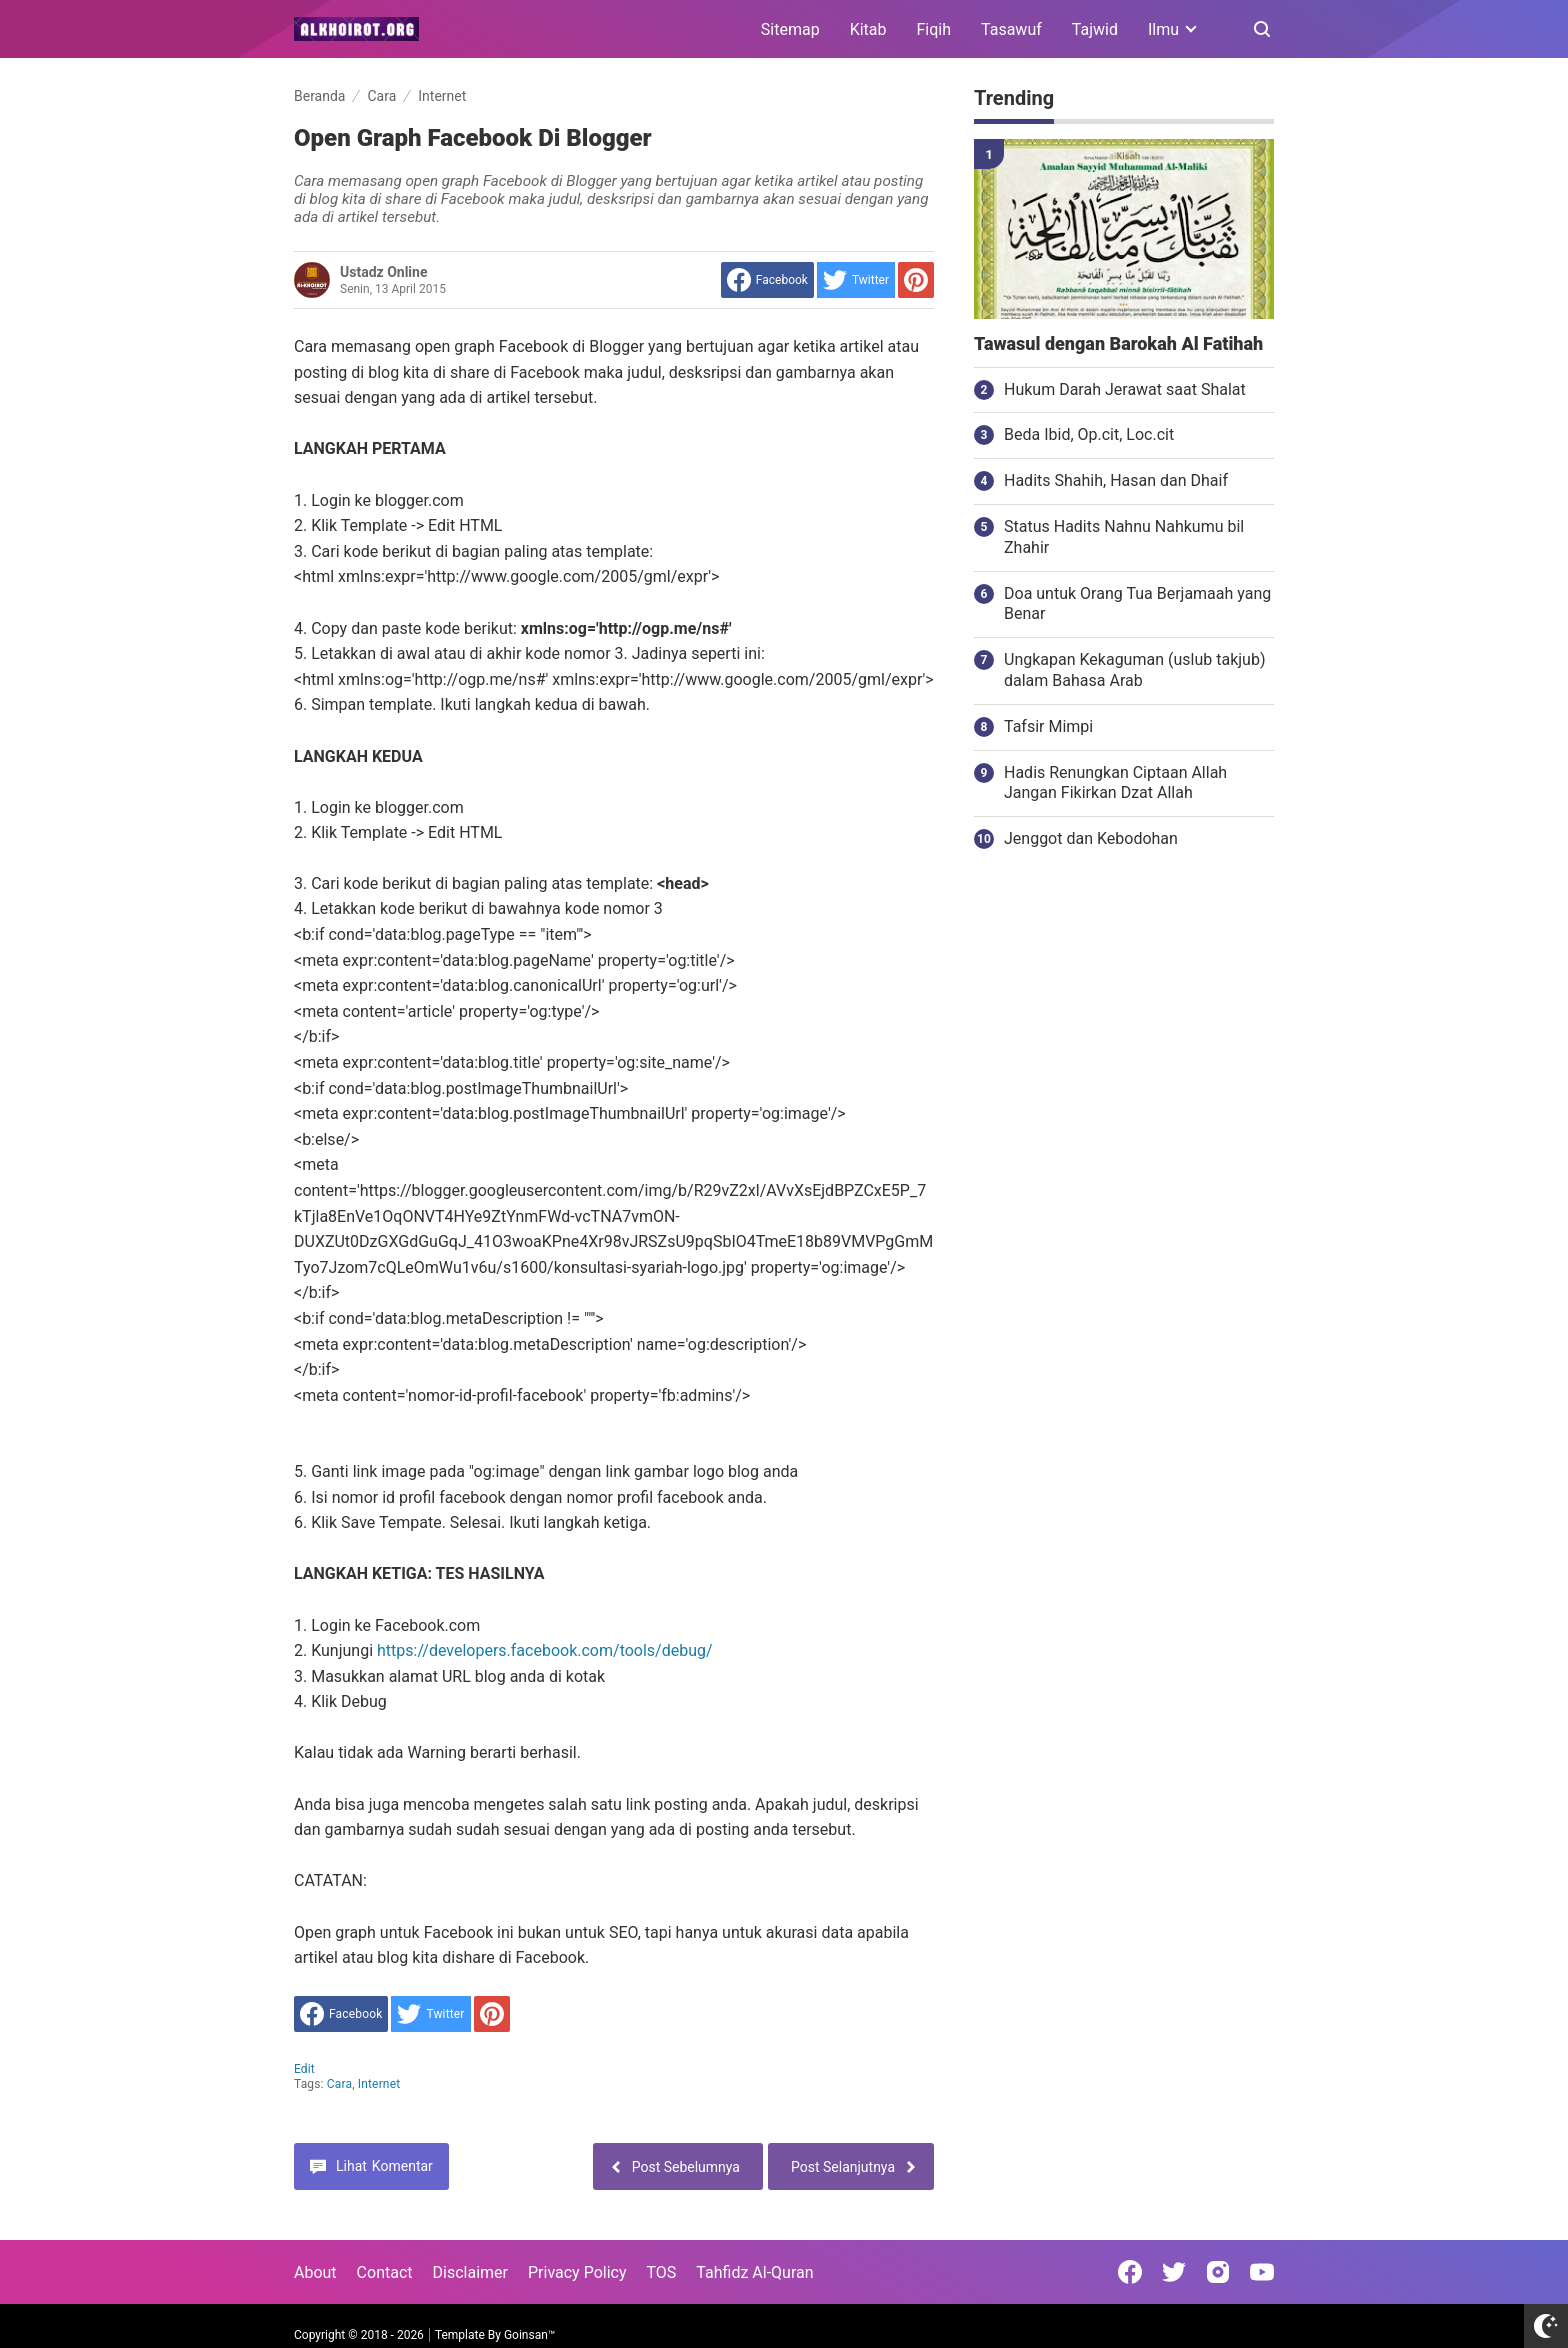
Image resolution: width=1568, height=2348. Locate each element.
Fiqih (934, 29)
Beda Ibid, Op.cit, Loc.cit (1089, 434)
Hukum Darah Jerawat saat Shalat (1125, 389)
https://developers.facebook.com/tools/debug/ (545, 1650)
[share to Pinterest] (916, 280)
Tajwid (1095, 29)
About (315, 2272)
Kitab (868, 29)
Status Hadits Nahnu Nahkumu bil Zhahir (1124, 537)
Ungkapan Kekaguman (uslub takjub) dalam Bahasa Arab (1134, 670)
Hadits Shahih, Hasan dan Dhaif (1116, 480)
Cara (339, 2084)
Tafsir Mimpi (1048, 726)
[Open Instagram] (1218, 2272)
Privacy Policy (577, 2272)
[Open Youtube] (1262, 2272)
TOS (661, 2272)
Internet (379, 2084)
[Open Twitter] (1174, 2272)
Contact (385, 2272)
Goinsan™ (529, 2335)
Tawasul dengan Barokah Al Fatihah (1118, 344)
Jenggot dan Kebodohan (1091, 838)
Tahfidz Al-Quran (754, 2272)
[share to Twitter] (856, 280)
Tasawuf (1011, 29)
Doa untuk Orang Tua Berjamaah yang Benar (1137, 604)
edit (304, 2069)
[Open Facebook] (1130, 2272)
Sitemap (790, 29)
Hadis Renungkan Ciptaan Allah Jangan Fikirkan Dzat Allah (1115, 783)
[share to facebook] (767, 280)
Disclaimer (470, 2272)
